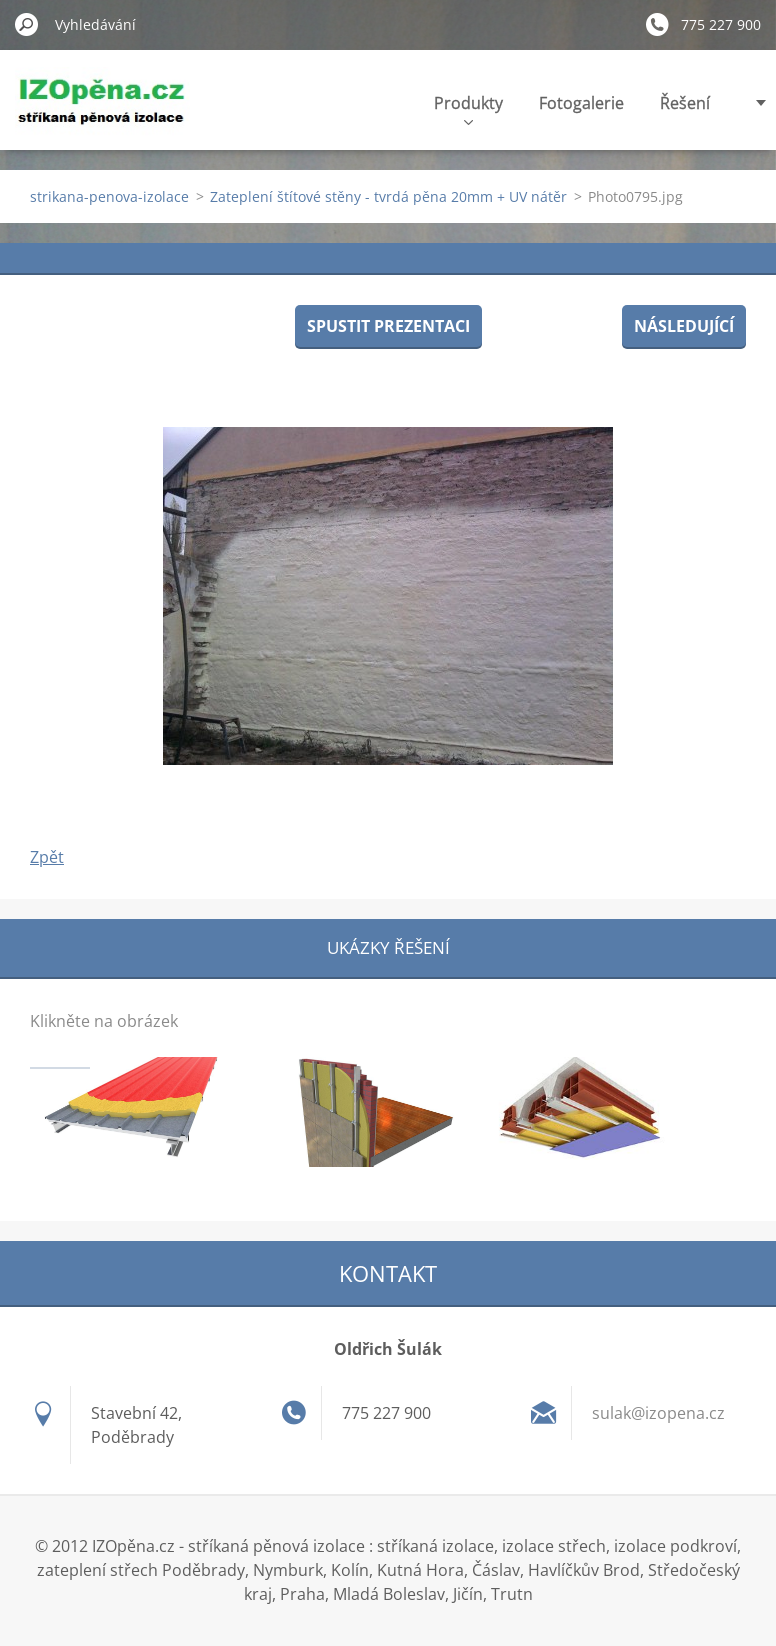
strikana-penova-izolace (109, 196)
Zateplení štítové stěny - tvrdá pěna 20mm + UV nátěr (388, 196)
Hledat (27, 24)
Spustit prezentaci (388, 326)
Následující (684, 326)
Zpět (47, 857)
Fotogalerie (581, 103)
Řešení (685, 103)
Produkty (468, 108)
